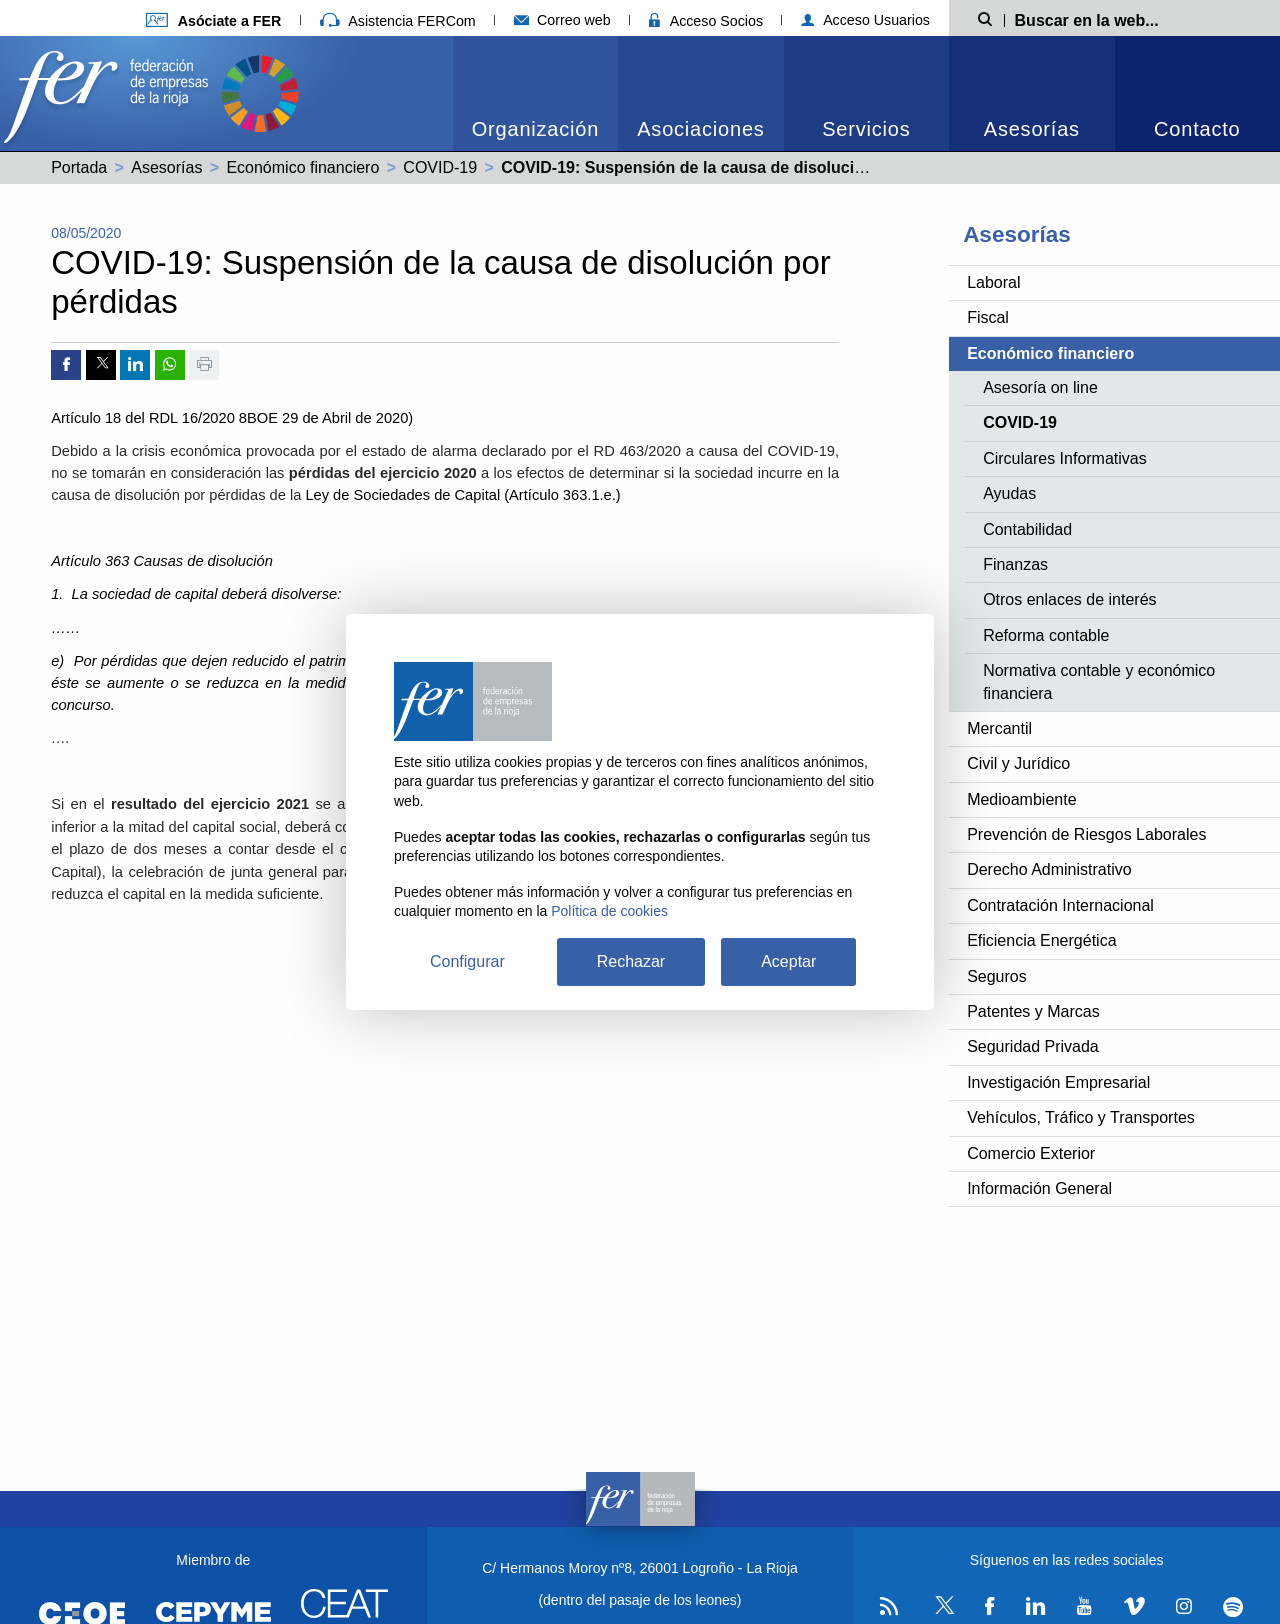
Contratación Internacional (1060, 905)
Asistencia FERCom (398, 21)
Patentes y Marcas (1033, 1011)
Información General (1039, 1188)
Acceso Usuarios (865, 20)
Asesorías (1032, 129)
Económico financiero (302, 167)
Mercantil (999, 728)
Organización (535, 129)
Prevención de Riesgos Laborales (1086, 834)
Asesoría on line (1040, 387)
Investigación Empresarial (1058, 1082)
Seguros (997, 976)
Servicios (866, 129)
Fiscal (988, 317)
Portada (79, 167)
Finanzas (1015, 564)
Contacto (1197, 129)
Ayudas (1009, 493)
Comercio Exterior (1031, 1153)
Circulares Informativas (1065, 458)
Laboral (993, 282)
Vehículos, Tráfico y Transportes (1081, 1117)
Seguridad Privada (1033, 1046)
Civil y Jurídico (1018, 763)
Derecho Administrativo (1049, 869)
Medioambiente (1021, 799)
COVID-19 (440, 167)
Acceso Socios (706, 21)
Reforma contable (1046, 635)
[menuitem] (535, 93)
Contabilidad (1027, 529)
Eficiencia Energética (1041, 940)
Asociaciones (700, 129)
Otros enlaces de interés (1069, 599)
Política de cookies (609, 911)
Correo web (562, 20)
